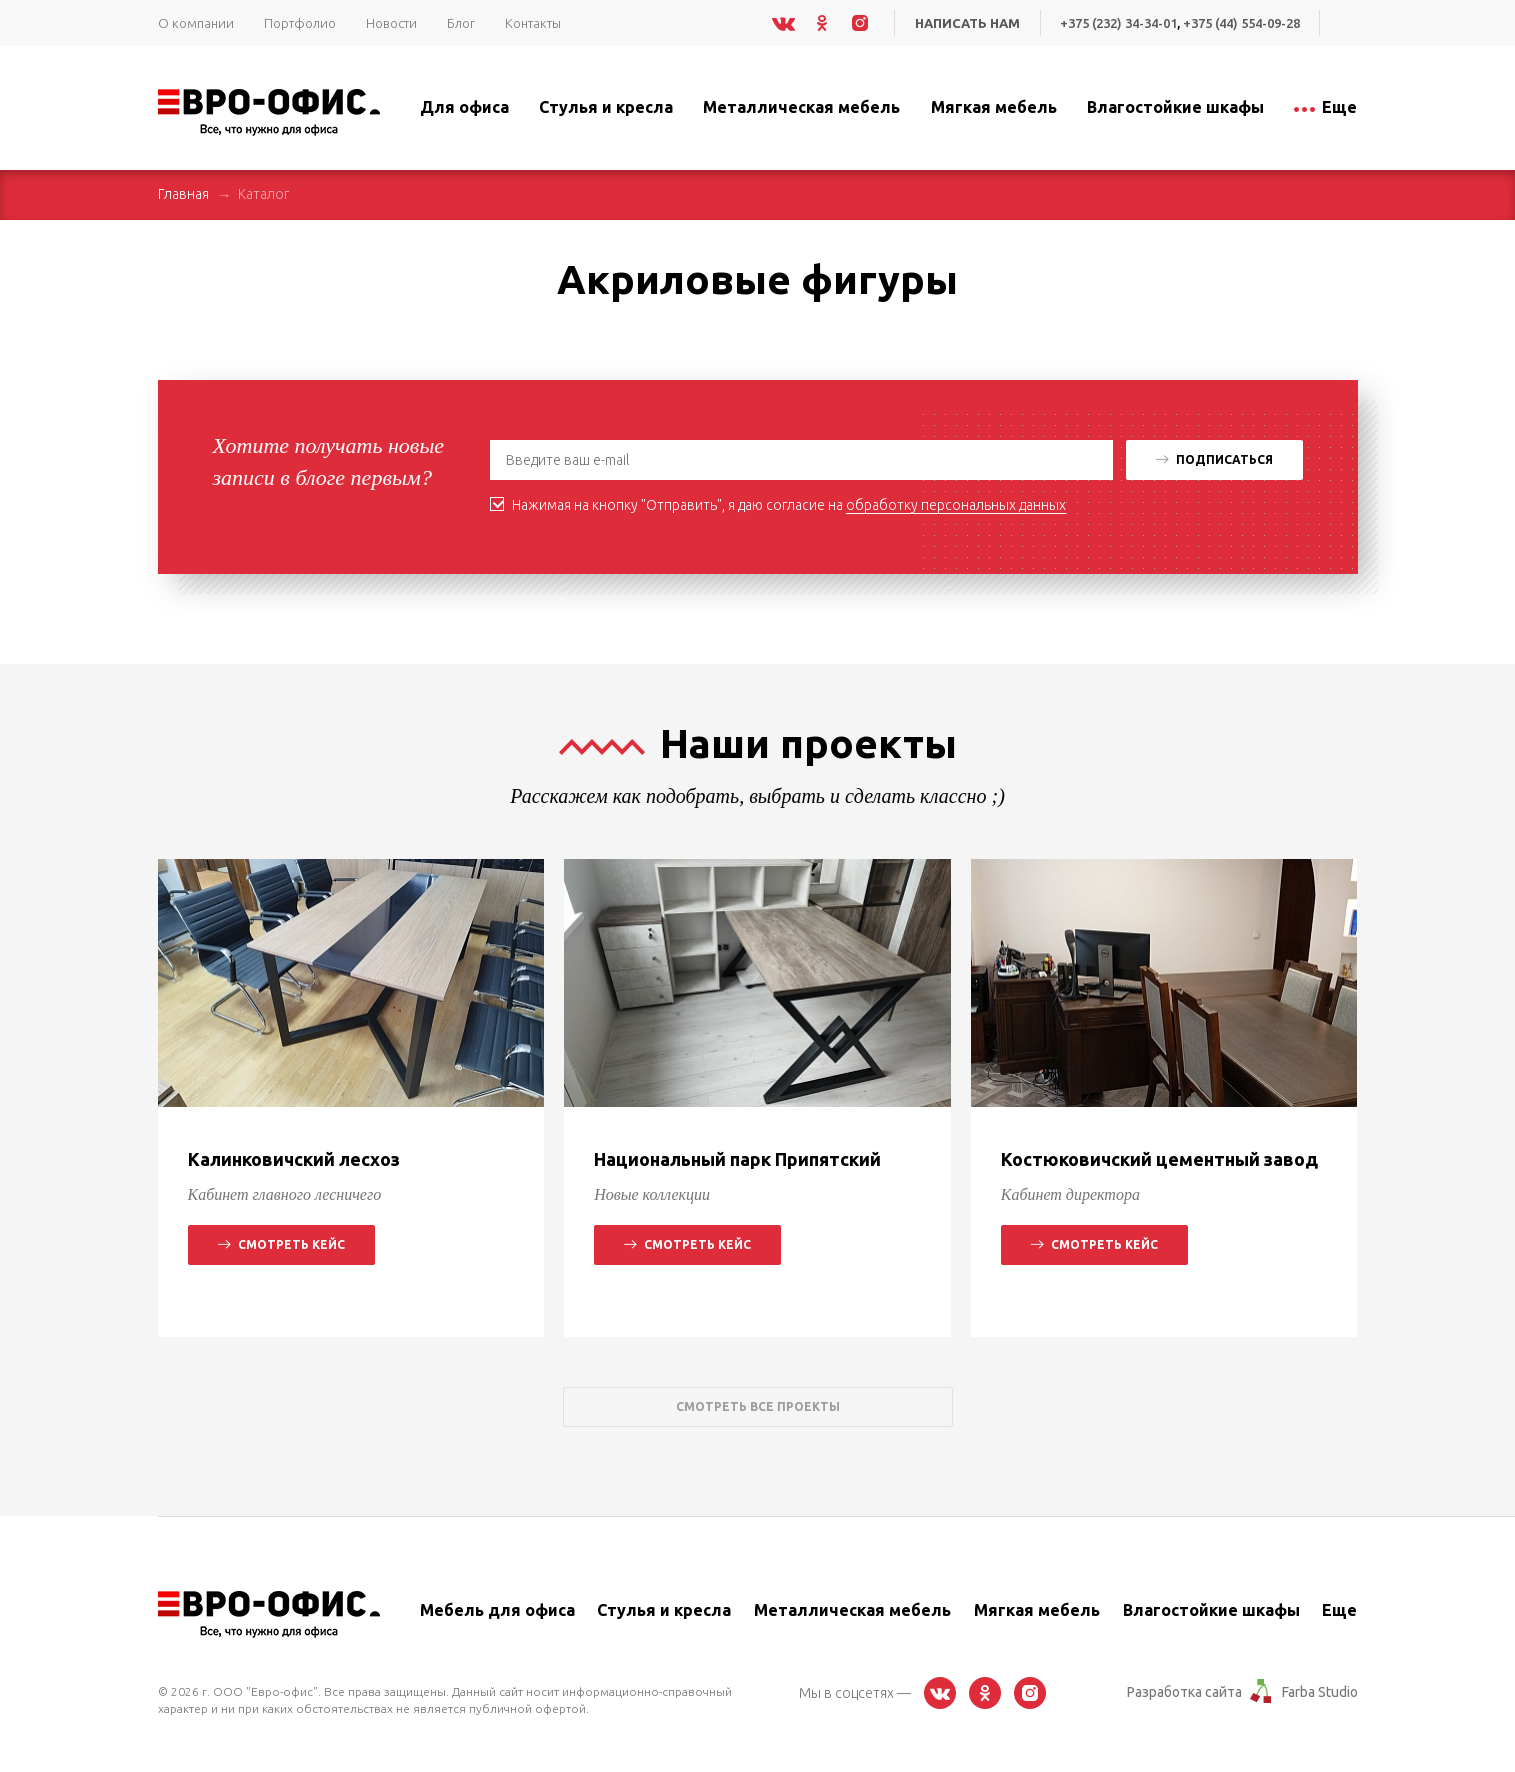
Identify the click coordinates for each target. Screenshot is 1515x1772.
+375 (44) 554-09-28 (1240, 23)
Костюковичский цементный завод (1159, 1159)
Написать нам (963, 23)
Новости (391, 23)
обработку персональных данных (956, 505)
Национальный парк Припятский (737, 1159)
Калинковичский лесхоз (294, 1159)
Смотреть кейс (281, 1244)
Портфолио (300, 23)
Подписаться (1214, 459)
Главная (183, 194)
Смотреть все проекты (758, 1406)
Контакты (533, 23)
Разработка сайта (1184, 1692)
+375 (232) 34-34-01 (1115, 23)
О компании (196, 23)
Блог (461, 23)
